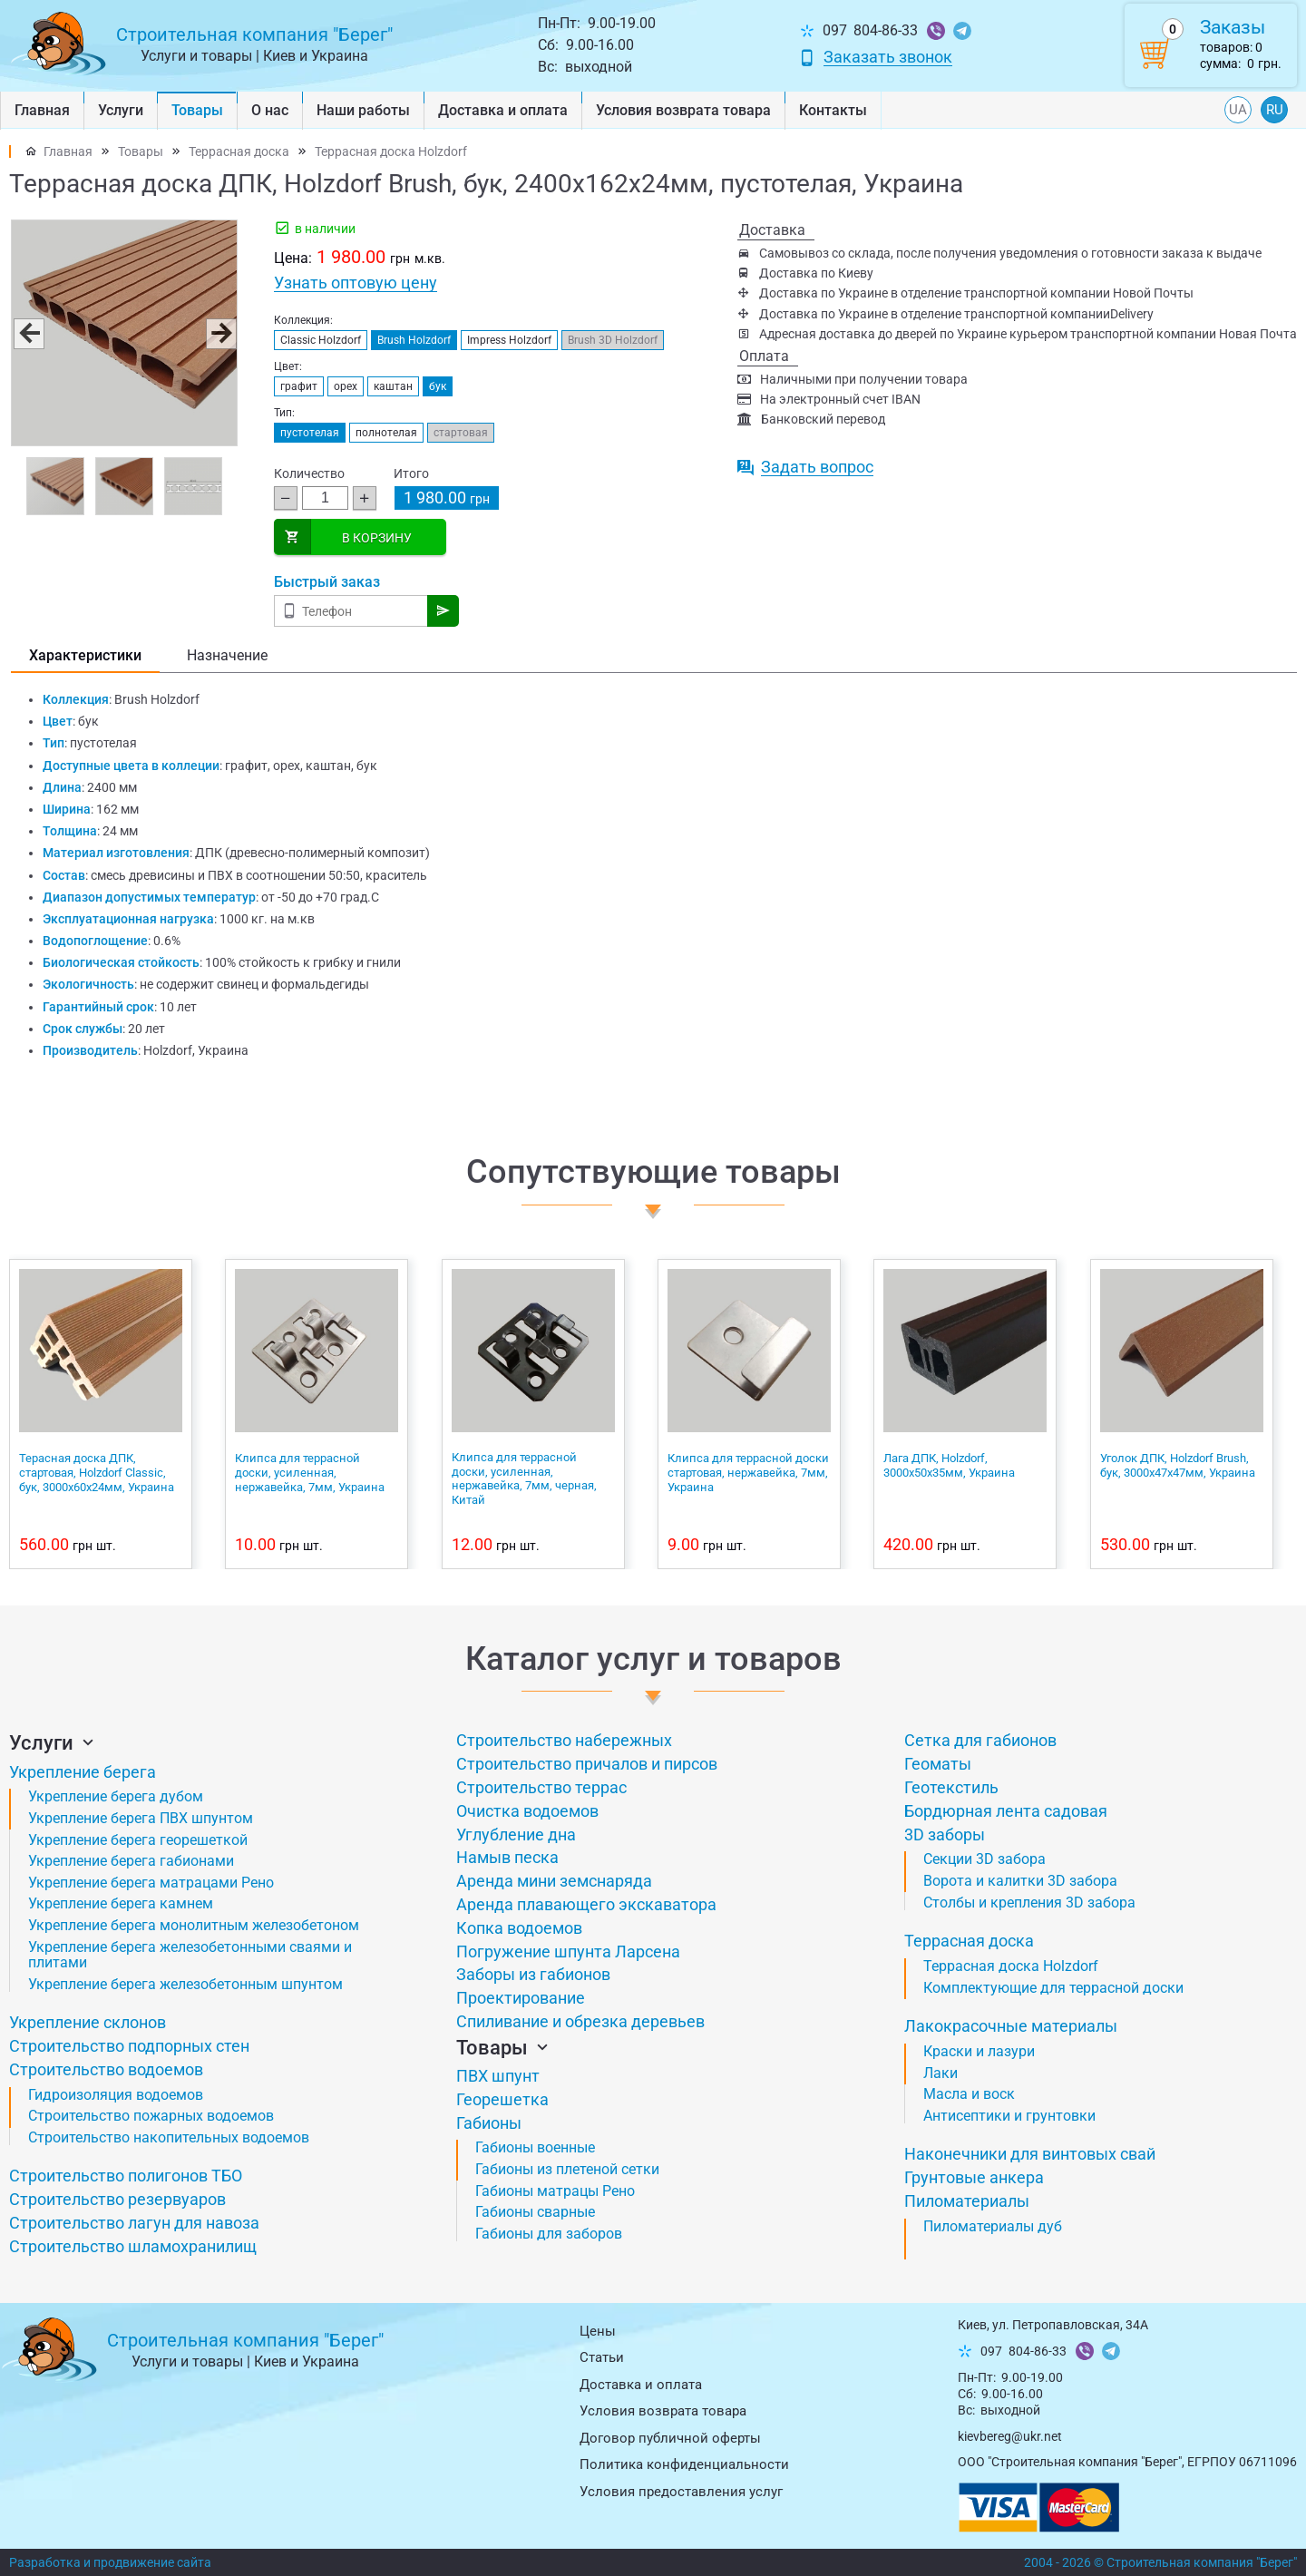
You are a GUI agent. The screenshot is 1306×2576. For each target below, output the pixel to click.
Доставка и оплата (503, 110)
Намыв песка (507, 1857)
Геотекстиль (951, 1787)
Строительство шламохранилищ (133, 2246)
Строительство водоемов (106, 2069)
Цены (598, 2331)
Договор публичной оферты (670, 2438)
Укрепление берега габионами (131, 1860)
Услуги (120, 110)
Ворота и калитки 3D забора (1020, 1880)
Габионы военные (535, 2147)
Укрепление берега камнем (120, 1903)
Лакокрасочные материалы (1010, 2025)
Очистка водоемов (527, 1810)
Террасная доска (239, 151)
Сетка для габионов (980, 1740)
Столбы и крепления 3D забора (1029, 1902)
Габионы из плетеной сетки (567, 2169)
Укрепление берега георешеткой (138, 1840)
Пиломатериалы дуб (992, 2226)
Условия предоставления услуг (681, 2491)
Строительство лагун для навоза (134, 2222)
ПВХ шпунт (498, 2075)
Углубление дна (516, 1834)
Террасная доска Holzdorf (391, 151)
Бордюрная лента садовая (1005, 1810)
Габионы (488, 2122)
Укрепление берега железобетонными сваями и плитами (190, 1955)
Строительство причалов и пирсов (586, 1763)
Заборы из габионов (533, 1974)
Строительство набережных (564, 1740)
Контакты (833, 110)
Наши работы (363, 110)
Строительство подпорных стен (129, 2045)
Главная (42, 110)
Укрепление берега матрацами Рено (151, 1882)
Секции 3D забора (984, 1859)
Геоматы (937, 1763)
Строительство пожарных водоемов (151, 2115)
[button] (28, 332)
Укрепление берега (82, 1771)
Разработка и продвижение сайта (110, 2562)
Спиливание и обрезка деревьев (580, 2021)
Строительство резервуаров (117, 2199)
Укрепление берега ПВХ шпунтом (140, 1818)
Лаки (940, 2073)
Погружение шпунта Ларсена (568, 1951)
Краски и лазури (979, 2051)
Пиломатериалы (966, 2200)
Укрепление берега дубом (115, 1796)
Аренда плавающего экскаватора (586, 1904)
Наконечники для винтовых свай (1029, 2153)
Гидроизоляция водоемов (115, 2094)
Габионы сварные (535, 2211)
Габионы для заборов (548, 2233)
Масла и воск (969, 2094)
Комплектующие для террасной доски (1053, 1987)
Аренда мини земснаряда (554, 1880)
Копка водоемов (519, 1927)
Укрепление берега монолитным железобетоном (193, 1925)
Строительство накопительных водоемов (168, 2137)
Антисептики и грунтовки (1009, 2115)
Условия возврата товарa (683, 110)
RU (1274, 110)
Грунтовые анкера (974, 2177)
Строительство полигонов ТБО (125, 2175)
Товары (197, 110)
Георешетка (502, 2099)
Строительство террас (541, 1787)
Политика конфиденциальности (684, 2464)
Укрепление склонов (87, 2022)
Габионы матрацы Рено (555, 2191)
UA (1238, 110)
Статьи (602, 2357)
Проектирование (520, 1997)
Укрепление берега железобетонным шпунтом (185, 1984)
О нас (269, 110)
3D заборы (944, 1834)
